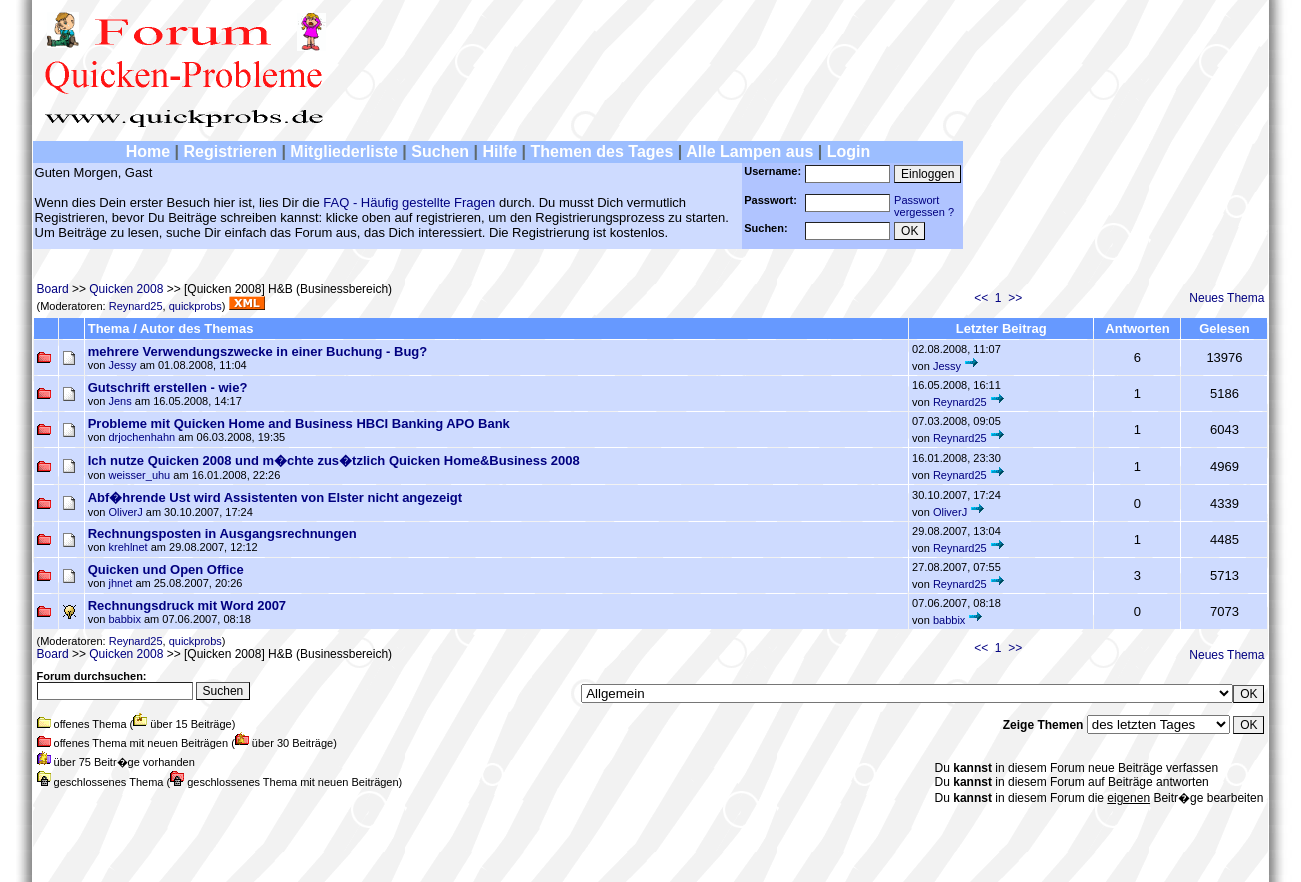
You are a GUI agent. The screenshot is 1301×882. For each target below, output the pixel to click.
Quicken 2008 (126, 289)
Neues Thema (1226, 298)
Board (53, 289)
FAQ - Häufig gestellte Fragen (409, 202)
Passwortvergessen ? (924, 206)
